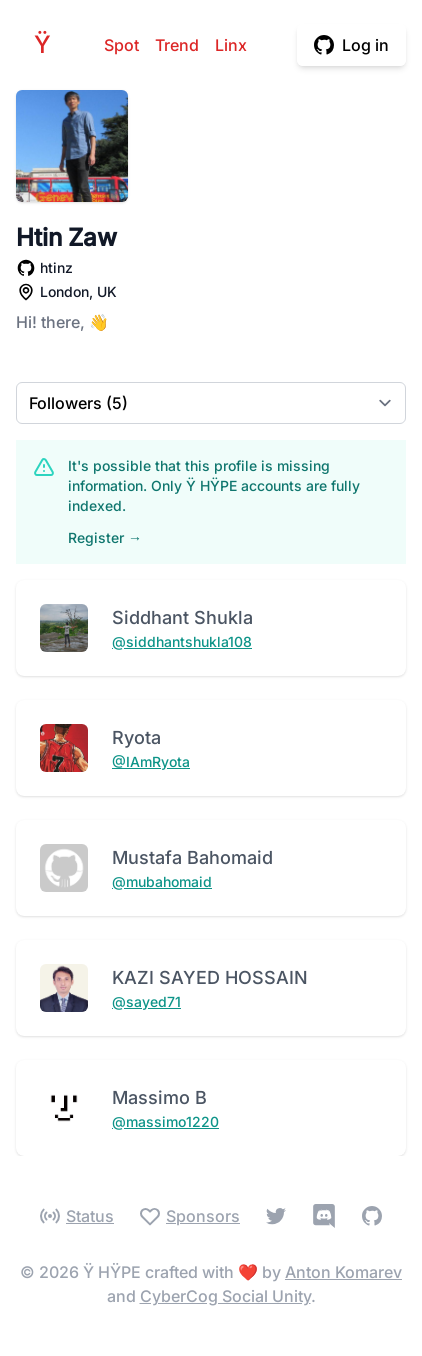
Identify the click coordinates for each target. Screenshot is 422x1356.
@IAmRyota (151, 761)
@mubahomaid (162, 881)
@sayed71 (146, 1001)
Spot (121, 45)
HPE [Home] (48, 44)
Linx (231, 45)
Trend (177, 45)
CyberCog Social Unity (225, 1296)
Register (105, 537)
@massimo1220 (165, 1121)
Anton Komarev (343, 1272)
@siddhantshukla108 (182, 641)
